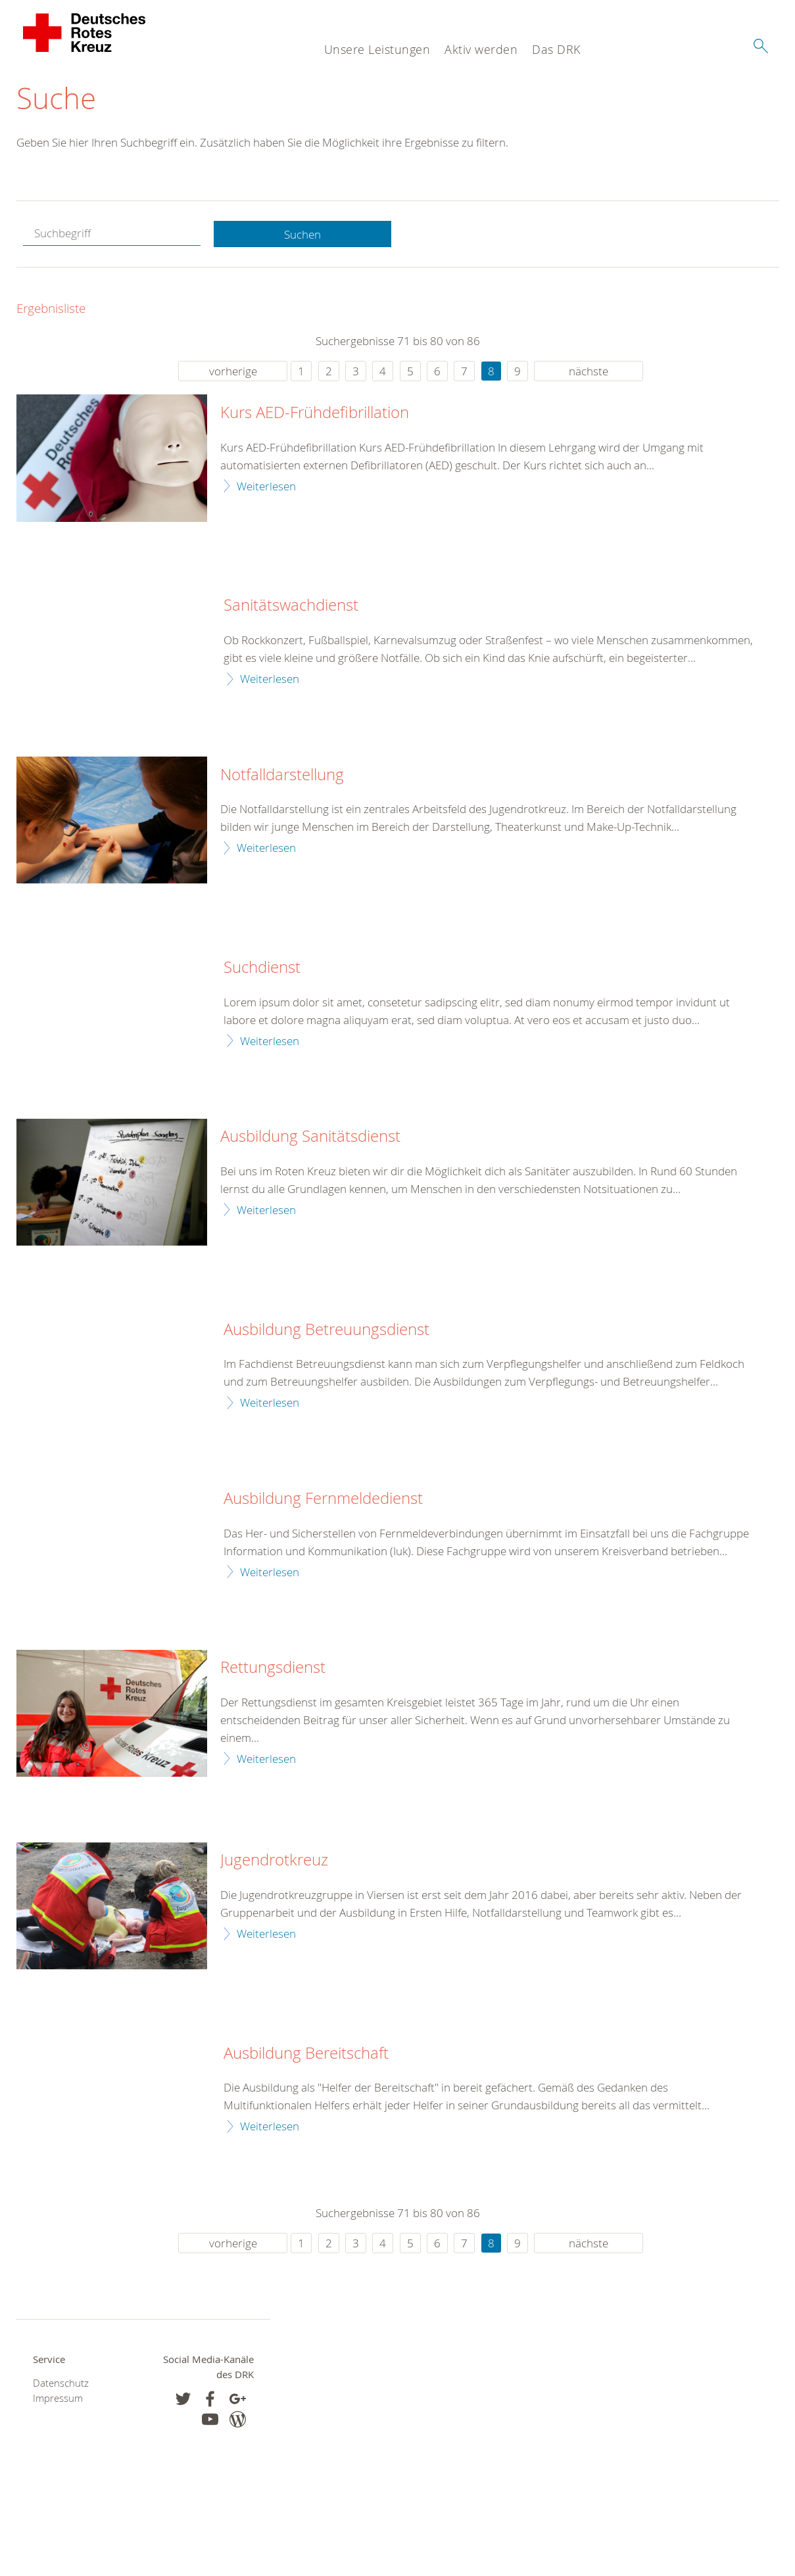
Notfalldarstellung (282, 775)
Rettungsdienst (272, 1668)
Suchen (302, 234)
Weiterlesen (266, 486)
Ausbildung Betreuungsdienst (326, 1330)
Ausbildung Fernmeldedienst (323, 1499)
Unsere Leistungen (377, 49)
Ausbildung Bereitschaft (306, 2053)
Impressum (58, 2398)
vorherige (233, 371)
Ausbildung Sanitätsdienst (310, 1137)
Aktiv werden (481, 49)
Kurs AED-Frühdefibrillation (314, 413)
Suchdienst (262, 968)
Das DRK (556, 49)
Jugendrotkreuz (274, 1861)
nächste (588, 371)
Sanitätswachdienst (291, 606)
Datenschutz (61, 2383)
